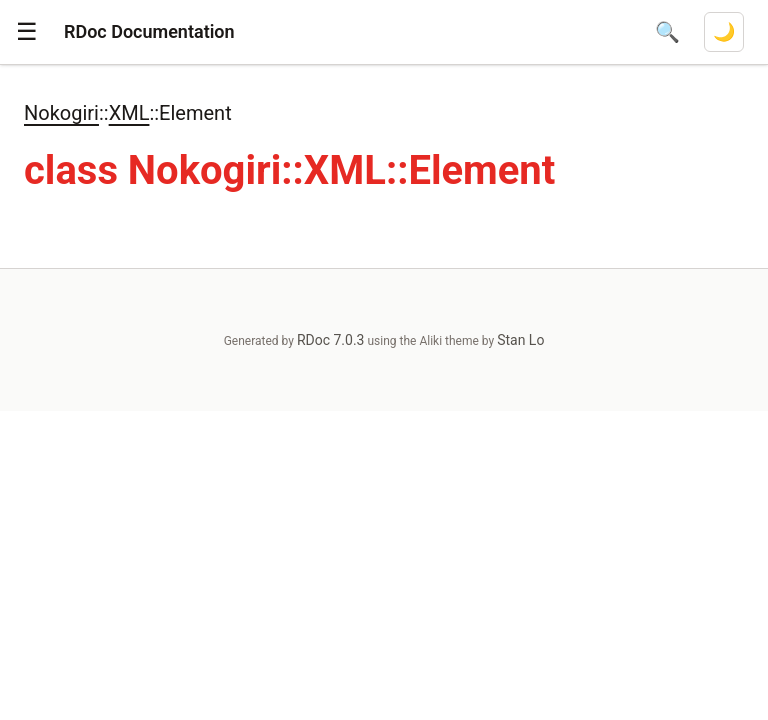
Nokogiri (61, 113)
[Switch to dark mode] (724, 32)
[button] (27, 32)
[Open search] (667, 32)
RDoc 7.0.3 (331, 340)
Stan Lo (520, 340)
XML (129, 113)
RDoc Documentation (149, 31)
